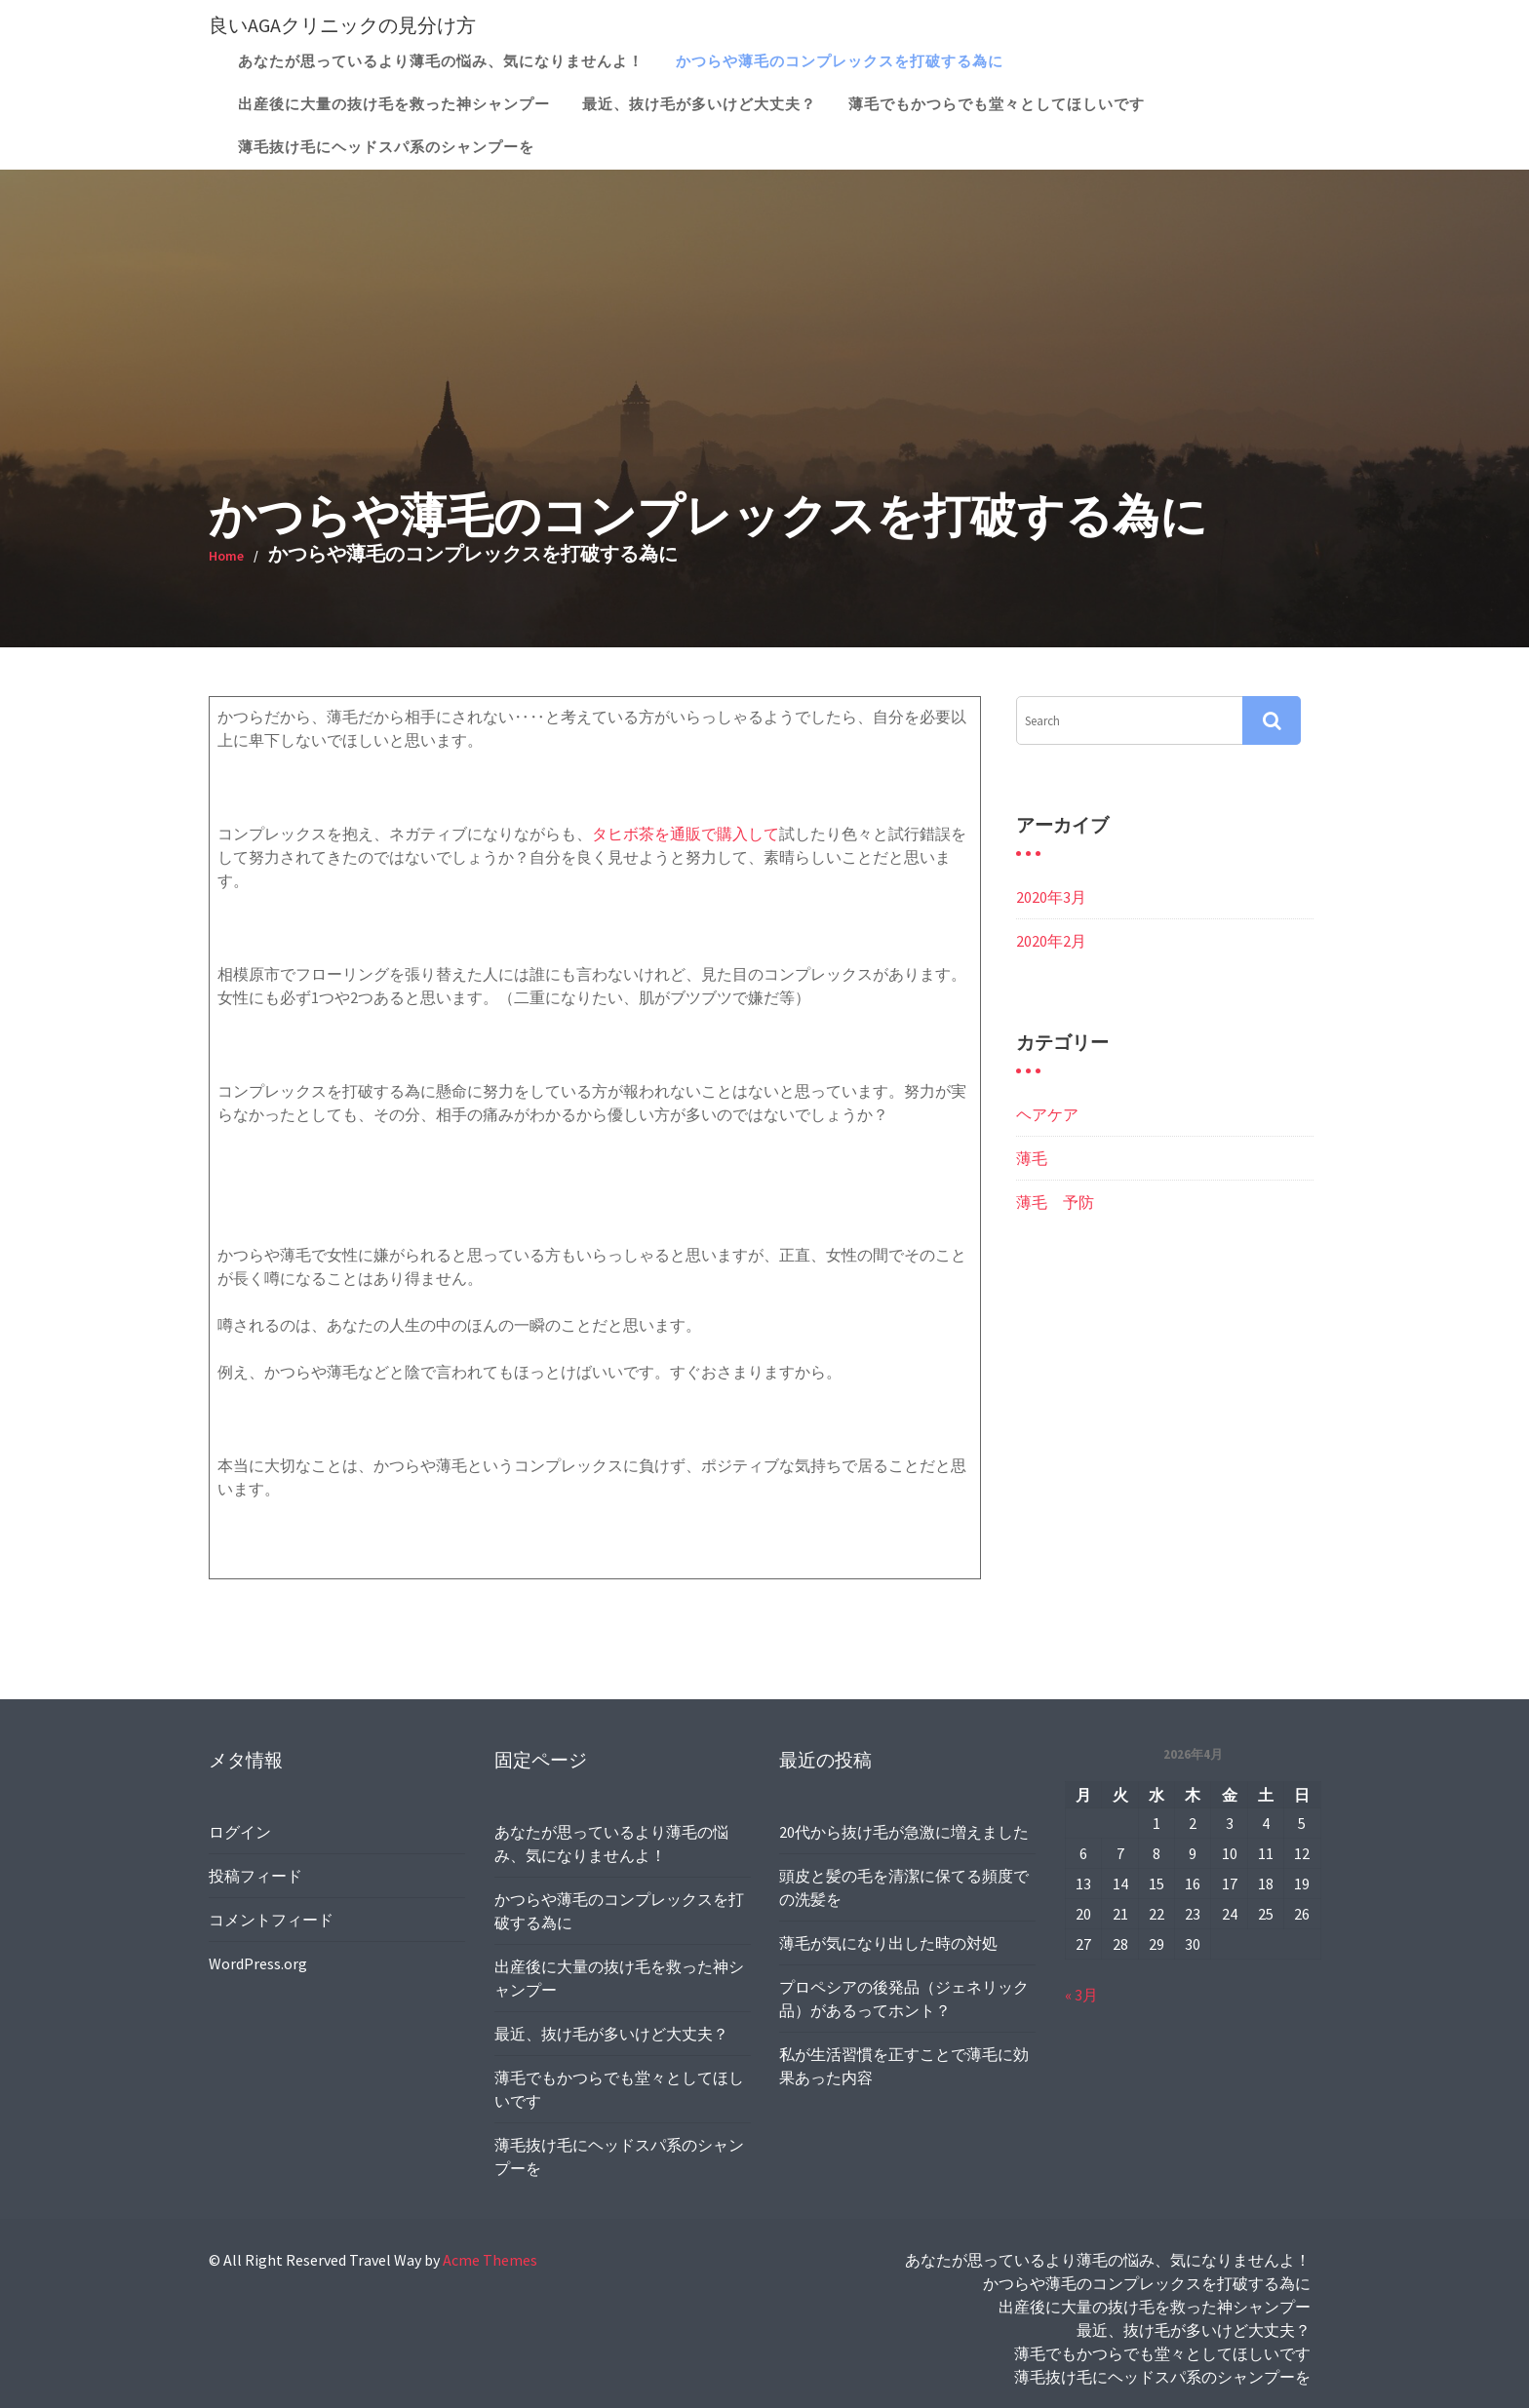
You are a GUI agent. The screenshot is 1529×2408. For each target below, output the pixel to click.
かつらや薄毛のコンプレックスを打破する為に (839, 61)
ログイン (242, 1833)
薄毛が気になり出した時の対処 (889, 1943)
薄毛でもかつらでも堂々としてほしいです (996, 104)
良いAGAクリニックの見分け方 (342, 25)
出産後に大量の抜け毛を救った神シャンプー (394, 104)
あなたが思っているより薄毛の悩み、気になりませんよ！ (441, 61)
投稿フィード (257, 1875)
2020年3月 (1051, 897)
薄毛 (1031, 1158)
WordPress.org (260, 1961)
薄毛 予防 (1055, 1202)
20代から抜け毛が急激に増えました (904, 1834)
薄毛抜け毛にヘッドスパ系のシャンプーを (386, 146)
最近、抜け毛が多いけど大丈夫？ (699, 104)
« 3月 (1083, 1992)
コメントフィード (272, 1918)
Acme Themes (490, 2260)
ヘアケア (1047, 1114)
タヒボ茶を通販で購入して (685, 833)
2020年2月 (1051, 941)
